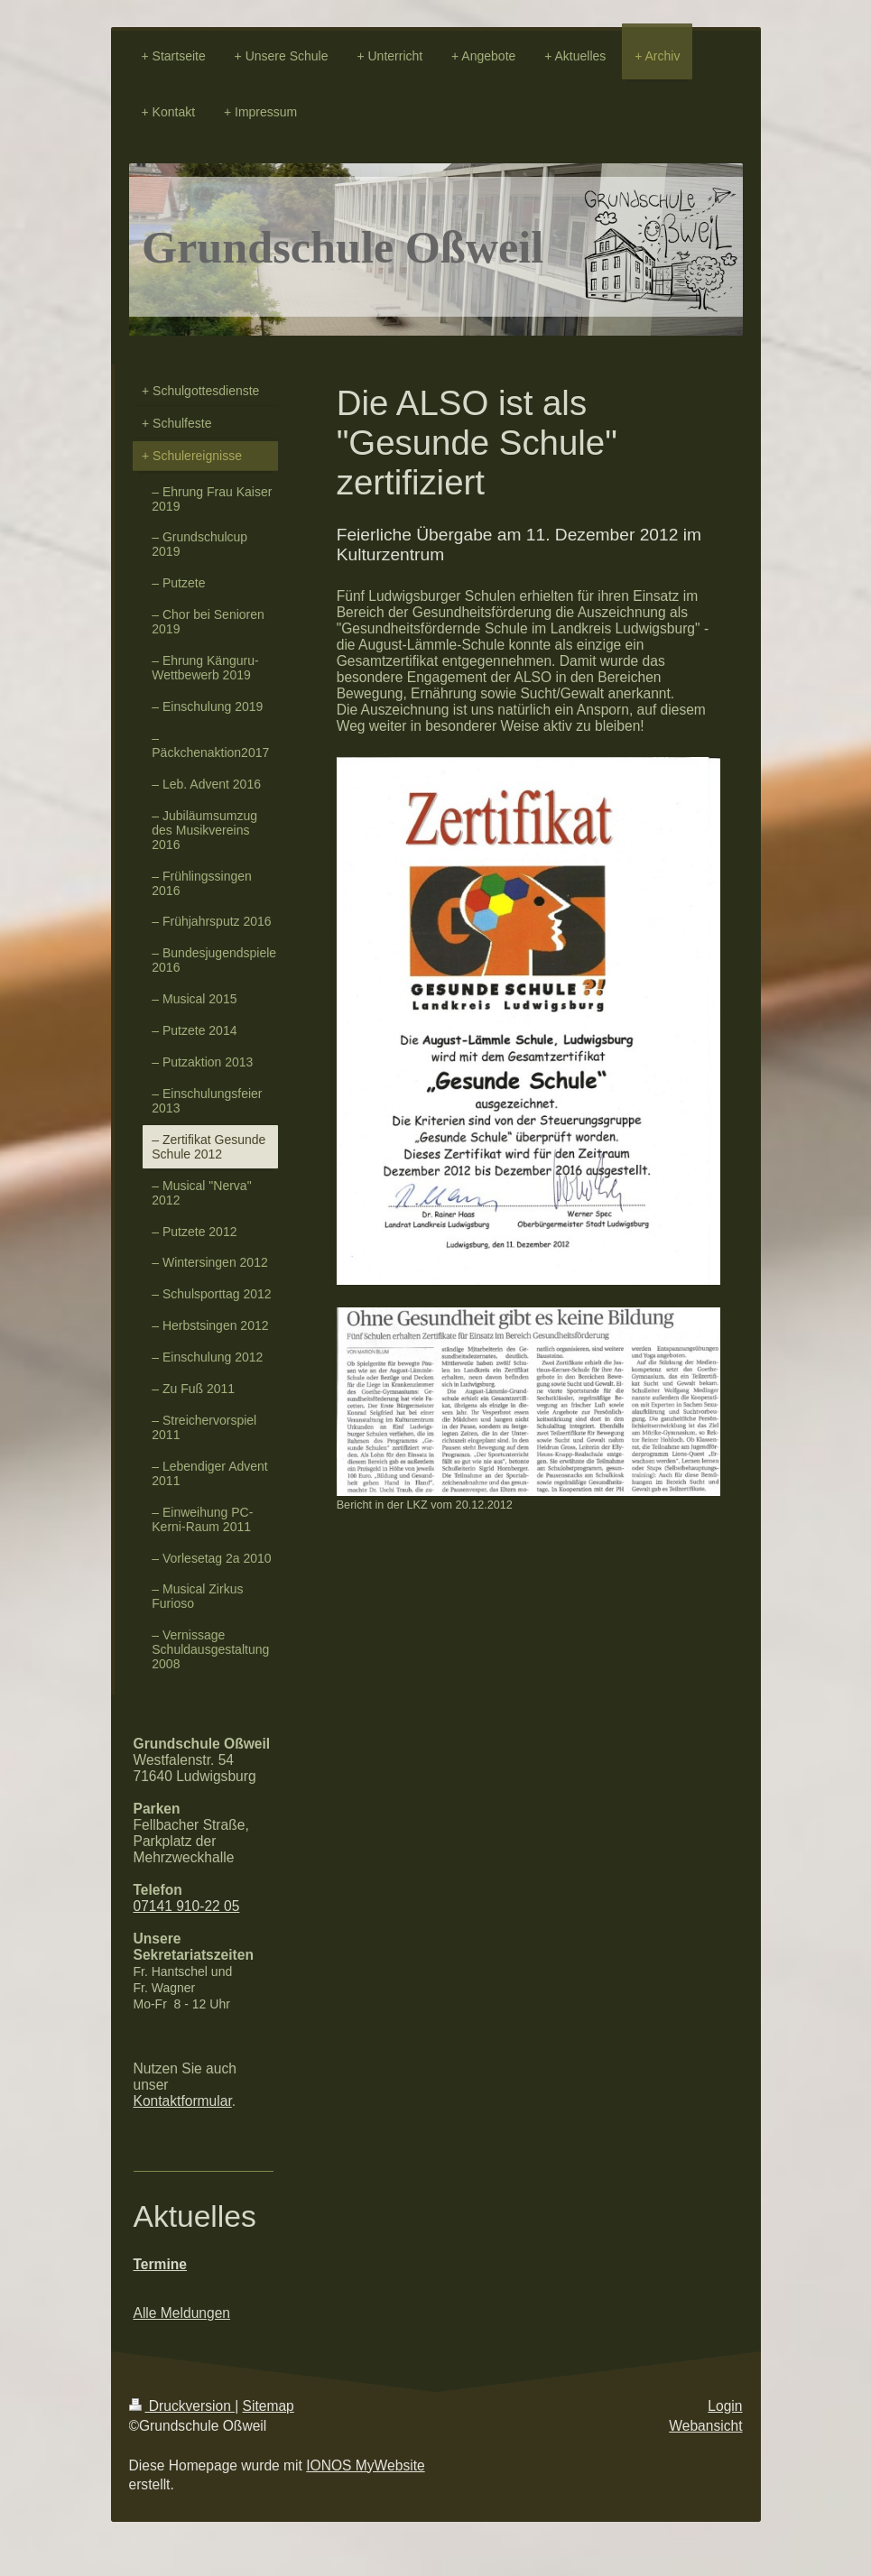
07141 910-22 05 (187, 1906)
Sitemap (268, 2406)
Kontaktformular (183, 2101)
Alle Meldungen (182, 2313)
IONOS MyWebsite (365, 2465)
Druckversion (182, 2406)
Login (725, 2406)
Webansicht (705, 2425)
